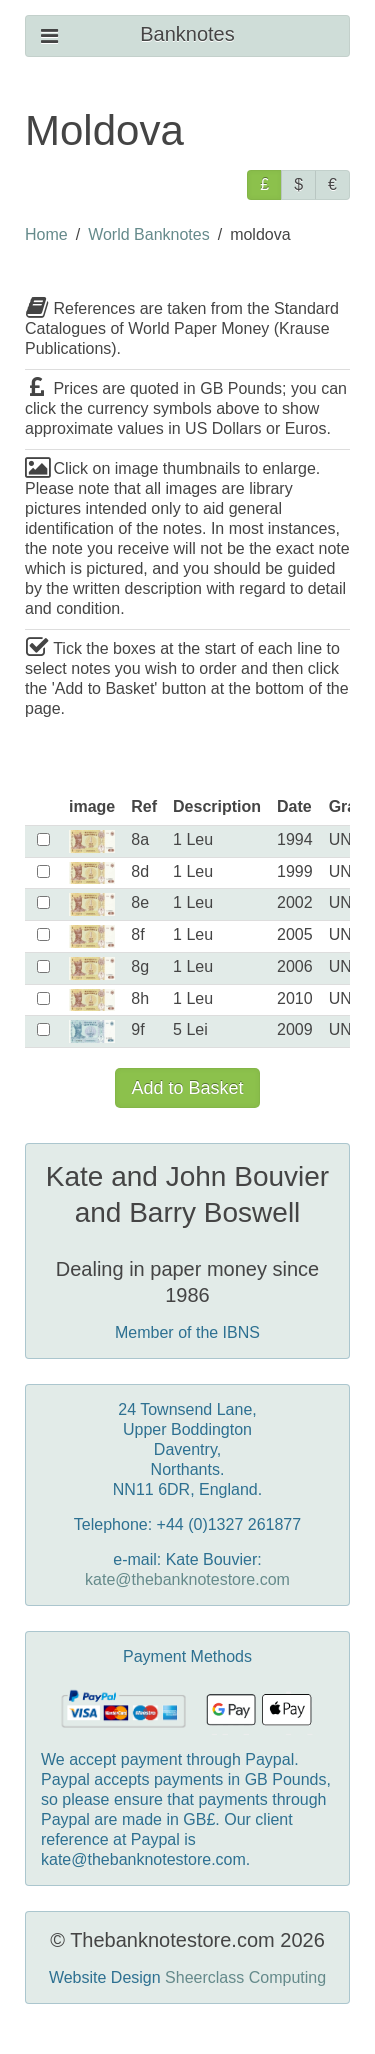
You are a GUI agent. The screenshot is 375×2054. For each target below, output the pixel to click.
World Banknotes (149, 234)
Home (46, 234)
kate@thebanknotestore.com (187, 1579)
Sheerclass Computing (245, 1977)
